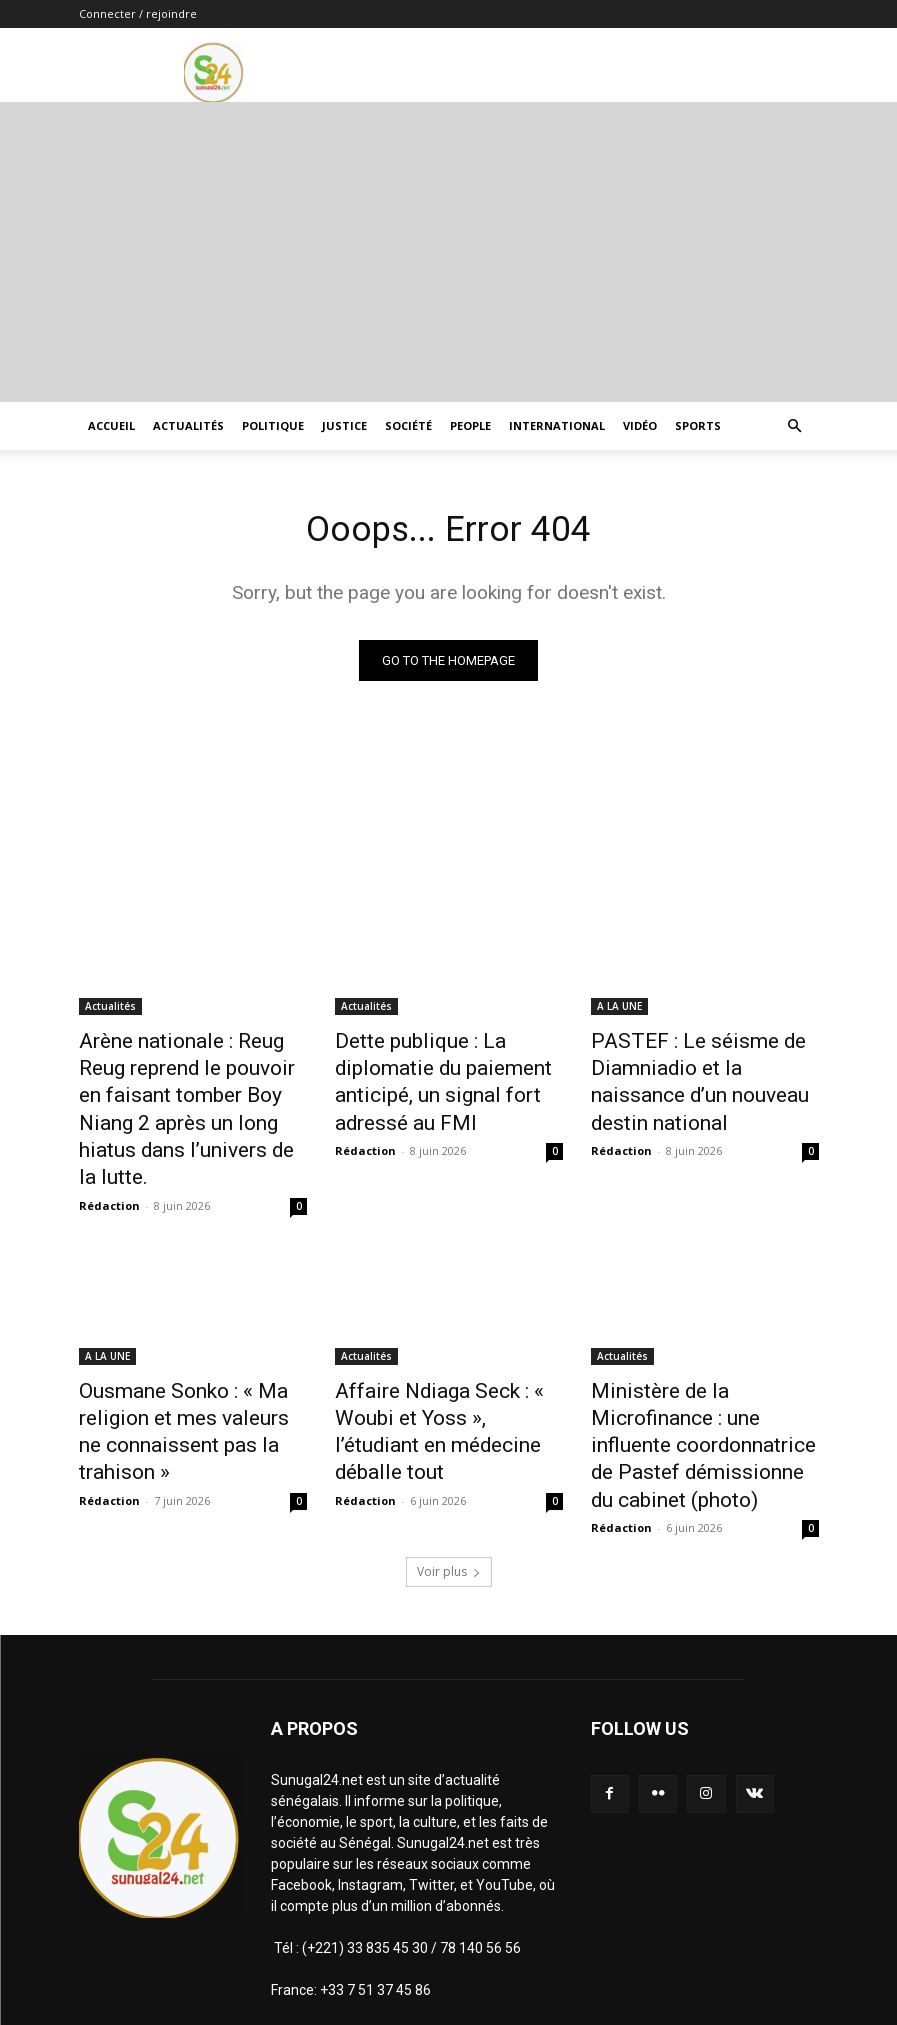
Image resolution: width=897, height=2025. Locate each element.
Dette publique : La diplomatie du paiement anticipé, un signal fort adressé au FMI (446, 1065)
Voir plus (449, 1474)
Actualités (188, 425)
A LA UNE (619, 1010)
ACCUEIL (111, 425)
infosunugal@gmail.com (467, 1935)
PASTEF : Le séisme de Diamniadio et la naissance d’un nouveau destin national (697, 1065)
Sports (698, 425)
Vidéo (640, 425)
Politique (273, 425)
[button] (795, 426)
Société (408, 425)
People (470, 425)
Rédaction (109, 1156)
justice (344, 425)
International (557, 425)
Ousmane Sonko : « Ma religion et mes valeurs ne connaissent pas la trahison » (188, 1362)
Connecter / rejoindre (138, 13)
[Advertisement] (448, 252)
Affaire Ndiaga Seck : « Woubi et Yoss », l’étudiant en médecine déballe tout (445, 1362)
